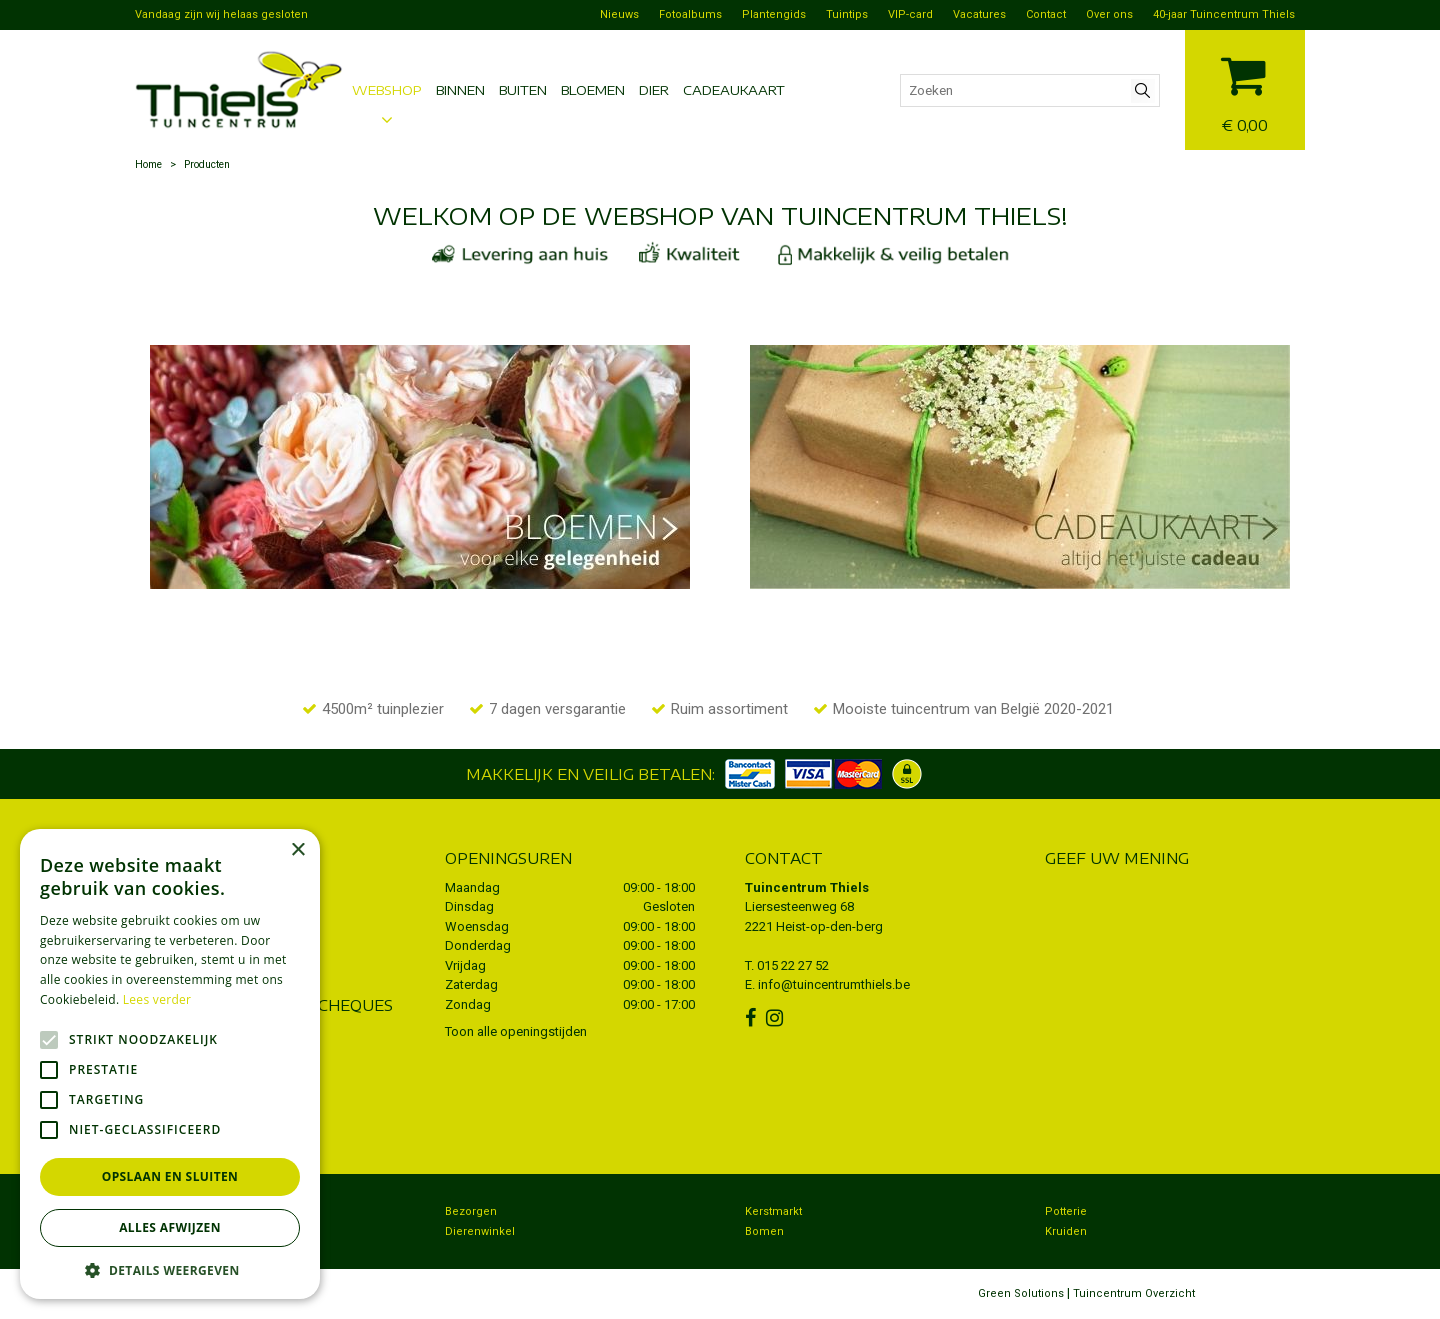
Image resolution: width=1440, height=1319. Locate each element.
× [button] (297, 850)
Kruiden (1066, 1231)
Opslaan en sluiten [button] (170, 1176)
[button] (170, 1269)
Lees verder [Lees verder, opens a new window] (157, 999)
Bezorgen (471, 1211)
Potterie (1066, 1211)
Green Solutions (1021, 1293)
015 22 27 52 (793, 965)
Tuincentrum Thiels (807, 887)
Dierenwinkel (480, 1231)
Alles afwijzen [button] (170, 1227)
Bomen (764, 1231)
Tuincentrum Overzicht (1134, 1293)
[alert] (170, 1064)
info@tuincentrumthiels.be (834, 984)
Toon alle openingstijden (516, 1031)
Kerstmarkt (773, 1211)
